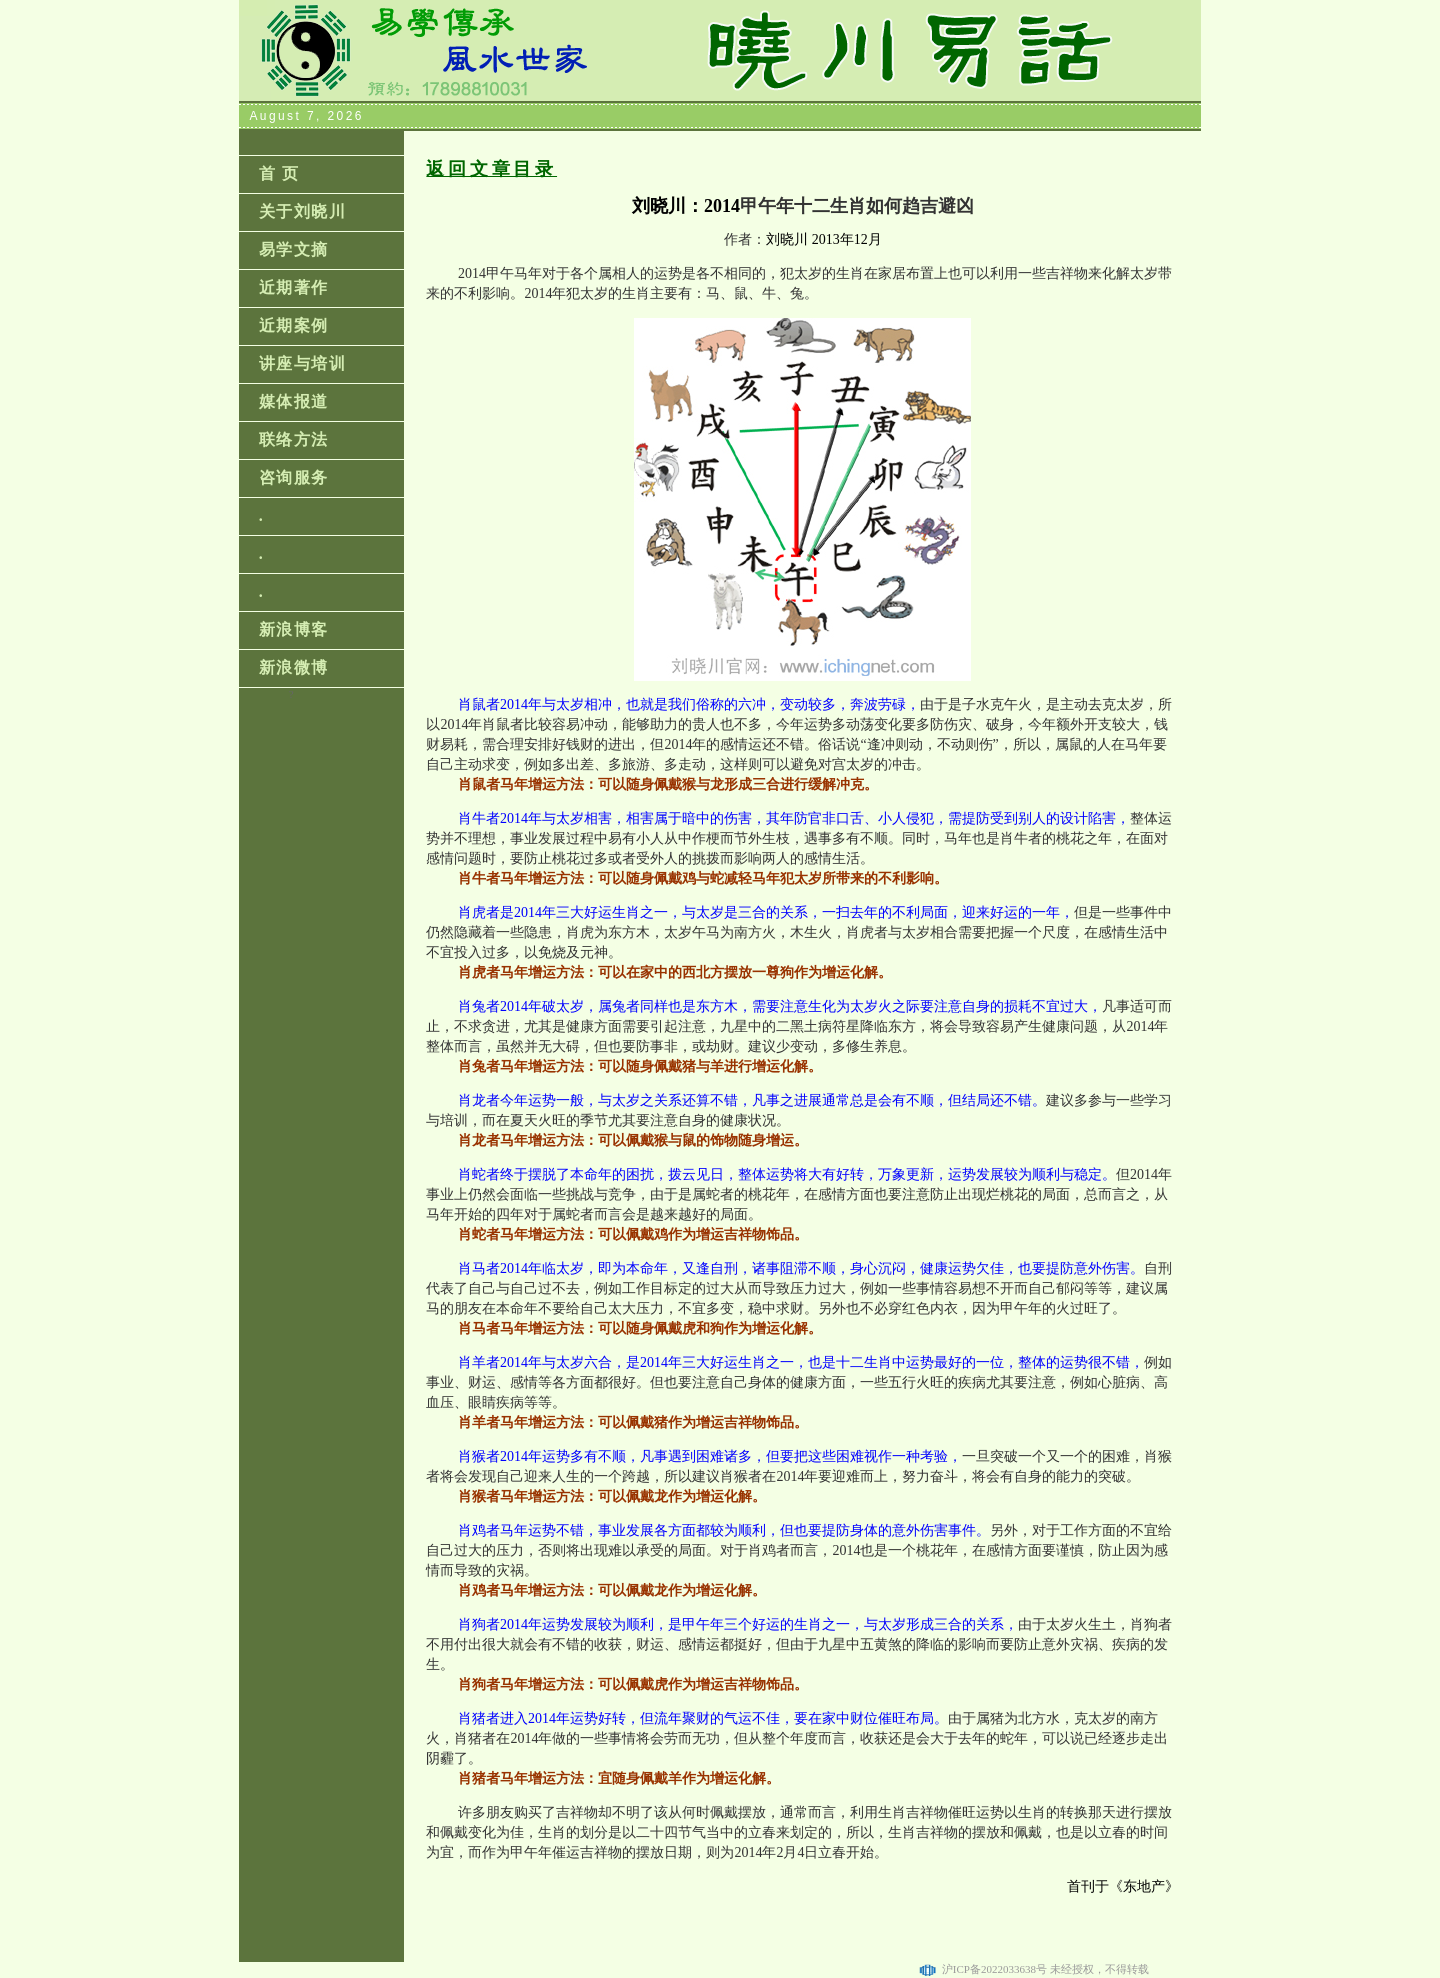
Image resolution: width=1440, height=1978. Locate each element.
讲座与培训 (303, 363)
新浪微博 (294, 667)
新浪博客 (294, 629)
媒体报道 (294, 401)
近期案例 (294, 325)
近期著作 (294, 287)
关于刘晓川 (303, 211)
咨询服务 (294, 477)
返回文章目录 (491, 169)
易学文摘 (294, 249)
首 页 (279, 173)
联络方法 (294, 439)
